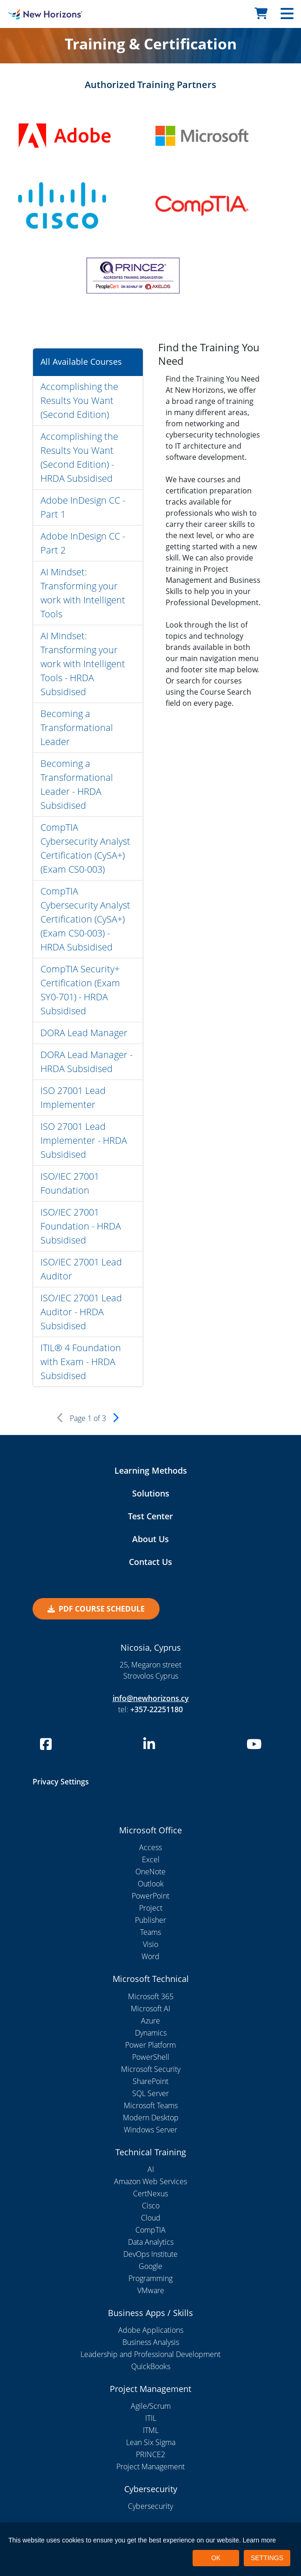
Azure (150, 2021)
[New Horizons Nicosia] (37, 14)
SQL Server (150, 2093)
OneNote (150, 1871)
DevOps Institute (150, 2254)
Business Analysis (150, 2342)
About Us (150, 1538)
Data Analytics (151, 2242)
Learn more (259, 2540)
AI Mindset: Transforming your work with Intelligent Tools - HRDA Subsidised (82, 663)
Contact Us (150, 1561)
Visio (150, 1944)
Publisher (150, 1920)
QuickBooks (150, 2366)
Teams (150, 1932)
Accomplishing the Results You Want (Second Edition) (79, 400)
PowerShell (150, 2057)
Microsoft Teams (151, 2105)
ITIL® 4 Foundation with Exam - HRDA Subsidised (80, 1361)
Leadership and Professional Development (150, 2354)
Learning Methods (150, 1470)
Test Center (150, 1516)
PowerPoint (150, 1896)
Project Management (150, 2466)
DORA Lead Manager (83, 1032)
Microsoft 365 (151, 1996)
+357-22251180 (156, 1709)
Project (150, 1908)
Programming (150, 2278)
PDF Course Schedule (96, 1609)
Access (150, 1847)
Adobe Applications (150, 2330)
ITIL (150, 2418)
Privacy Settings (61, 1782)
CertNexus (150, 2193)
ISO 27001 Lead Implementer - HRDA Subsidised (83, 1140)
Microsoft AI (150, 2008)
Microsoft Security (151, 2069)
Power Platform (150, 2045)
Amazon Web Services (150, 2181)
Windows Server (150, 2130)
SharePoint (150, 2081)
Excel (151, 1859)
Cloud (151, 2218)
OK (216, 2558)
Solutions (150, 1493)
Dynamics (151, 2033)
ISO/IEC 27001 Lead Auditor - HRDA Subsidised (81, 1311)
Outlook (151, 1884)
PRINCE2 (150, 2454)
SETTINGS (267, 2558)
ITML (151, 2430)
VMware (150, 2290)
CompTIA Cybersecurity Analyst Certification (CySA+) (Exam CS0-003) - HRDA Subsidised (85, 919)
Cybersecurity (150, 2506)
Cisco (151, 2205)
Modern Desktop (151, 2117)
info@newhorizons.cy (151, 1698)
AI (150, 2169)
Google (150, 2266)
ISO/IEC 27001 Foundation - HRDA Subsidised (80, 1226)
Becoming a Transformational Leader (76, 727)
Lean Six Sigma (150, 2442)
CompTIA (150, 2230)
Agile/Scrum (151, 2406)
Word (150, 1956)
